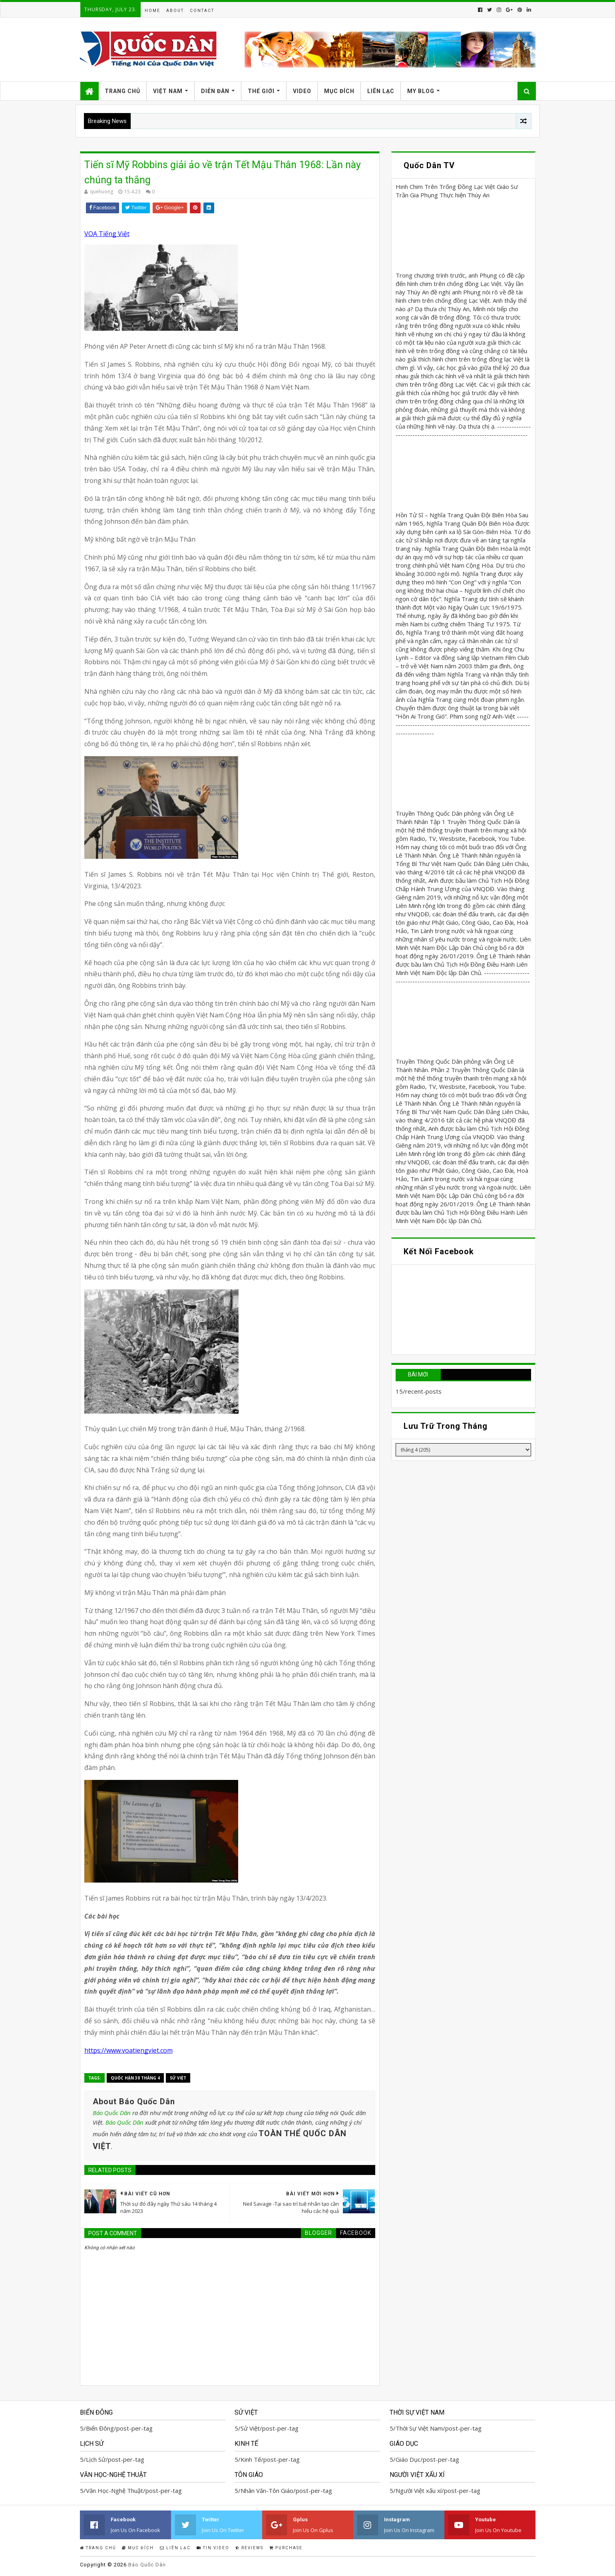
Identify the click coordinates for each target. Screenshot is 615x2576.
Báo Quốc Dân (112, 2113)
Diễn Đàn (215, 91)
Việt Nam (168, 91)
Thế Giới (261, 91)
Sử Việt (178, 2078)
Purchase (286, 2548)
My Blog (420, 91)
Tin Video (213, 2548)
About (175, 10)
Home (152, 10)
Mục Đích (339, 91)
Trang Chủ (122, 91)
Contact (202, 10)
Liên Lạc (380, 91)
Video (302, 91)
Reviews (249, 2548)
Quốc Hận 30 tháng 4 (135, 2078)
